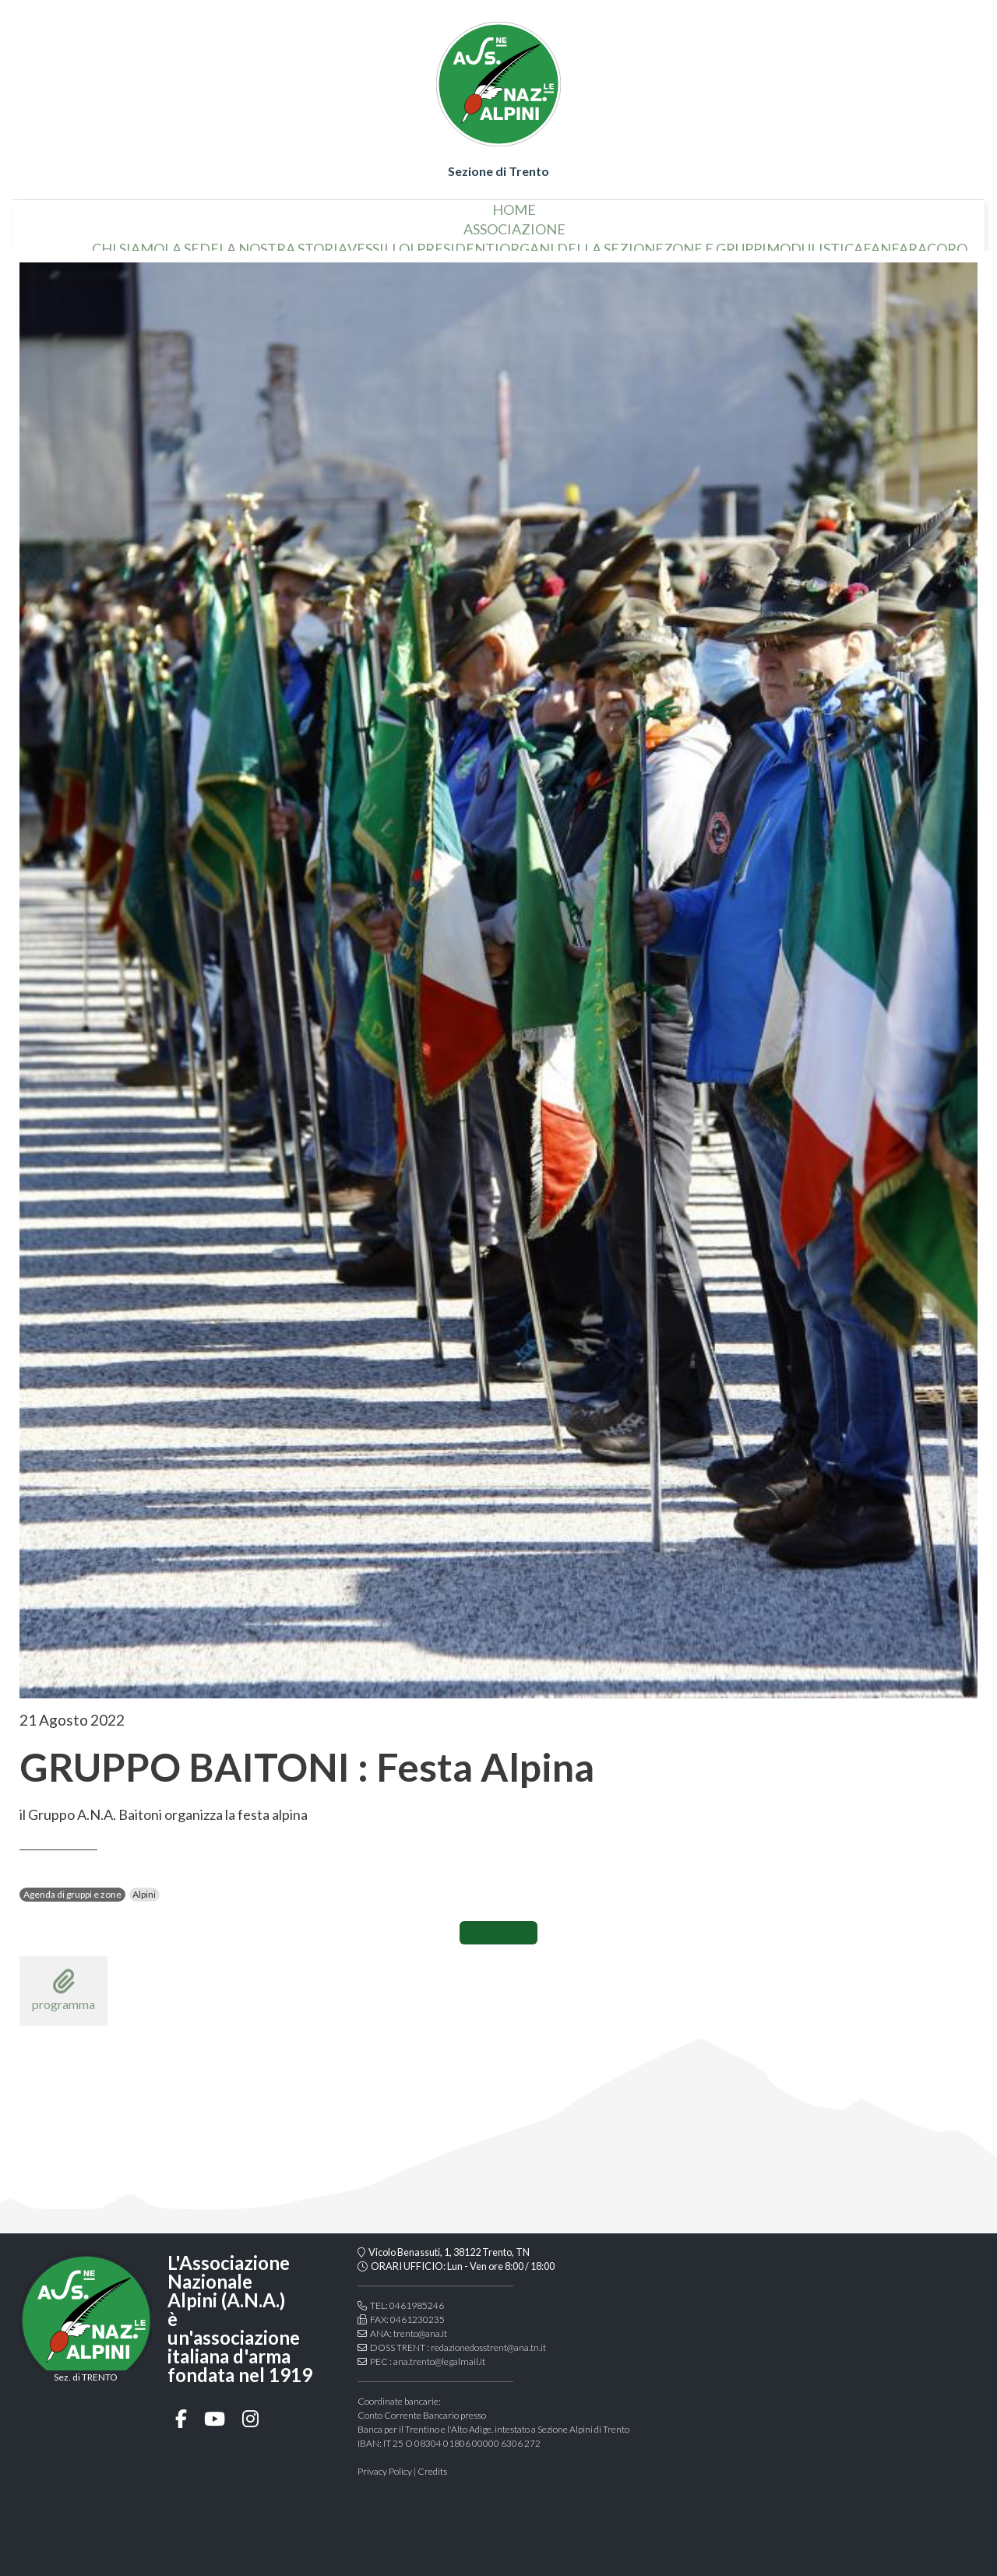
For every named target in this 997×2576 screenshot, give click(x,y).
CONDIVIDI (498, 1932)
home (61, 222)
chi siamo (150, 222)
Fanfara (917, 222)
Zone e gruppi (736, 222)
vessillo (400, 222)
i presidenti (476, 222)
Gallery (631, 242)
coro (969, 222)
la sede (213, 222)
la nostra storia (305, 222)
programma (63, 1990)
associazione (536, 203)
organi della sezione (603, 222)
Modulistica (836, 222)
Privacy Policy (385, 2471)
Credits (432, 2471)
